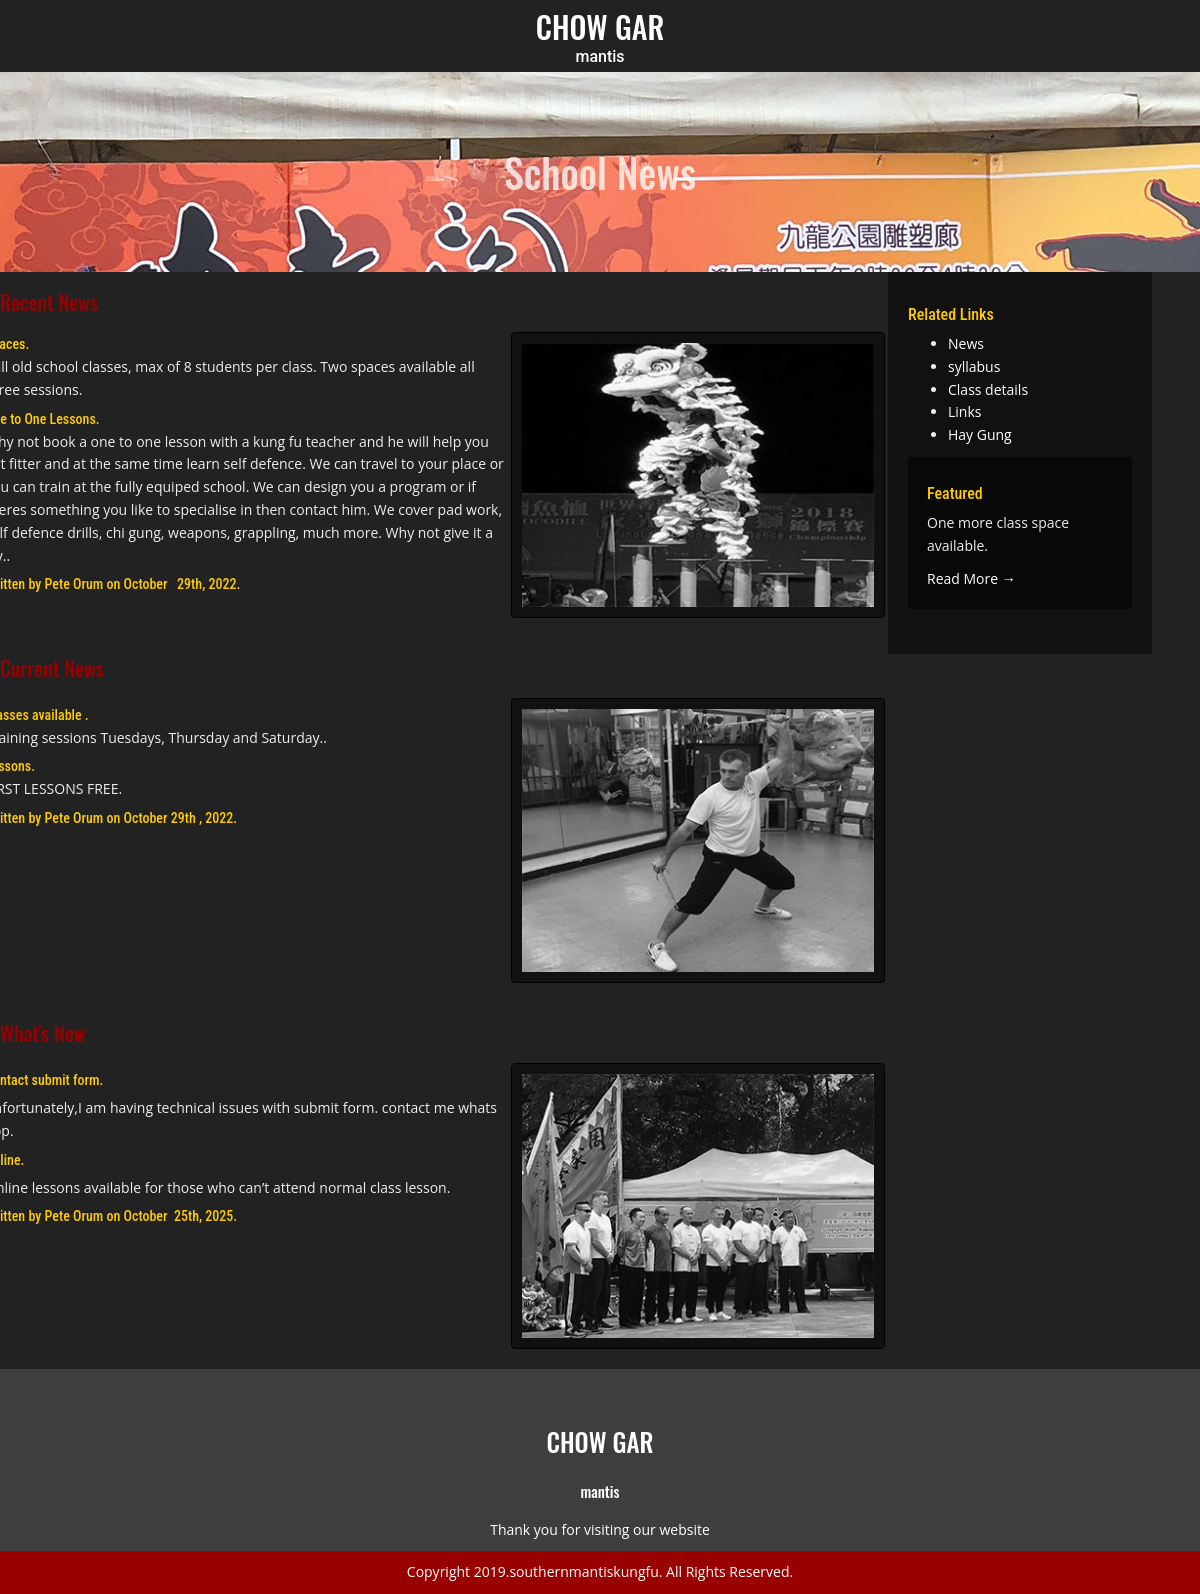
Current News (52, 668)
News (966, 343)
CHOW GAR (600, 26)
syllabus (974, 366)
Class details (988, 389)
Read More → (971, 578)
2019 (490, 1571)
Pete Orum (74, 584)
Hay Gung (980, 434)
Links (964, 411)
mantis (599, 57)
